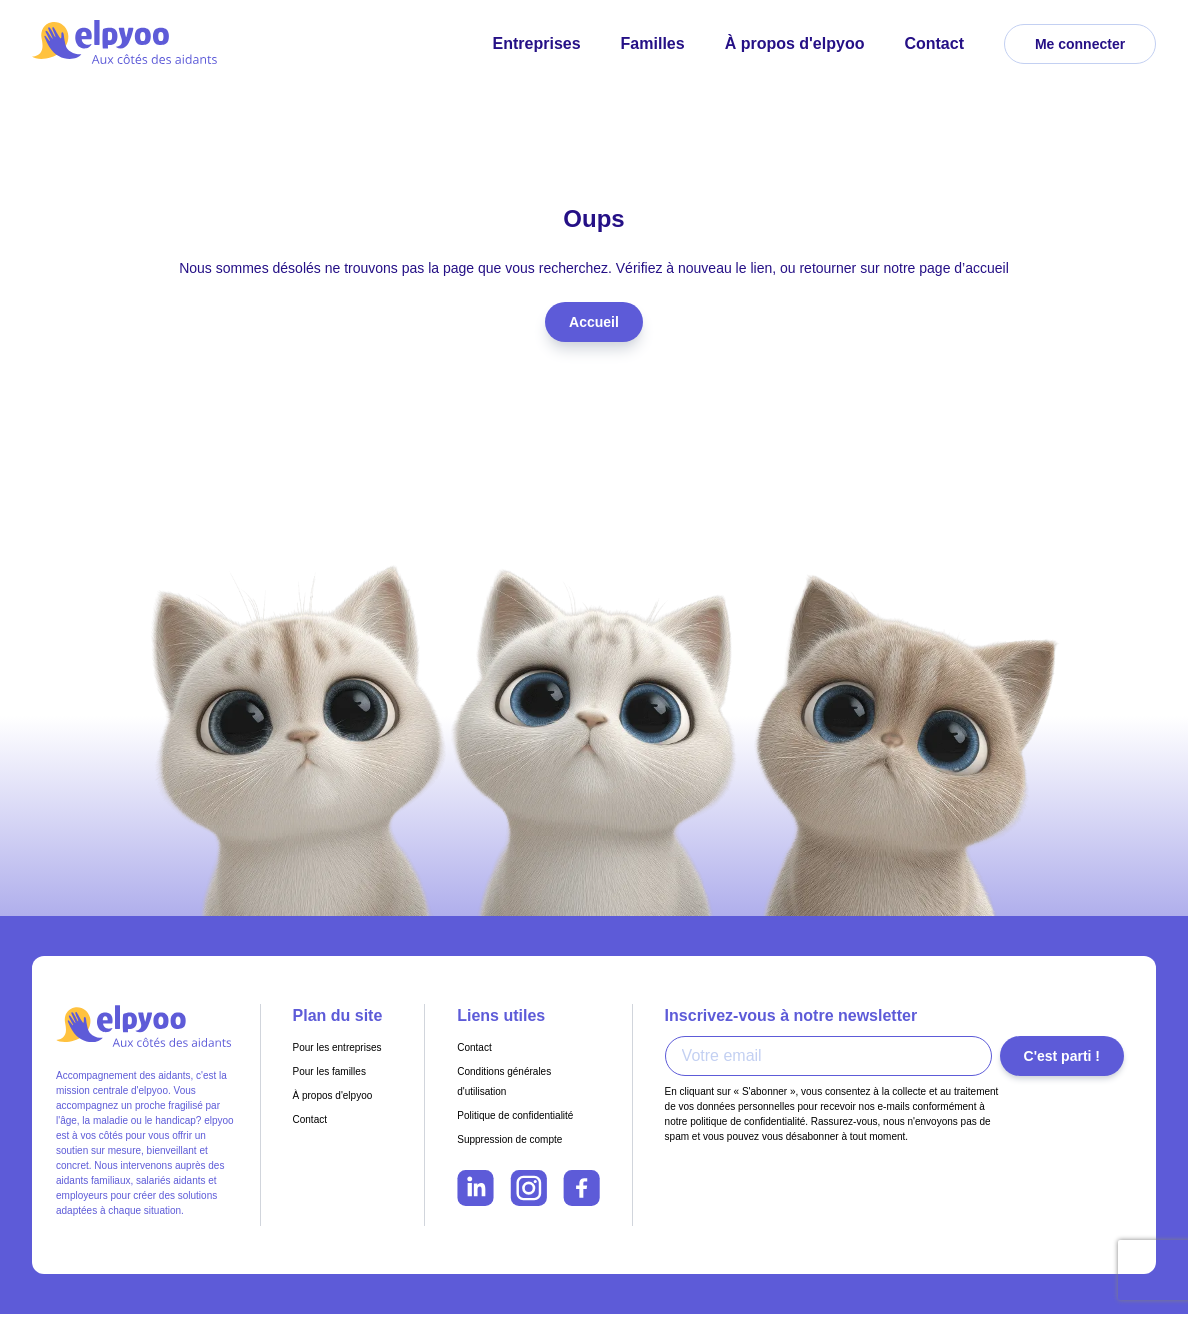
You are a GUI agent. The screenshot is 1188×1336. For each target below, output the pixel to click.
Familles (653, 43)
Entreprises (537, 43)
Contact (934, 43)
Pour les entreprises (337, 1047)
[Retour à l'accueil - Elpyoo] (127, 44)
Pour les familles (329, 1071)
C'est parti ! (1062, 1056)
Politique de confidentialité (515, 1115)
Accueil (594, 322)
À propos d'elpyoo (795, 43)
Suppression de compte (509, 1139)
